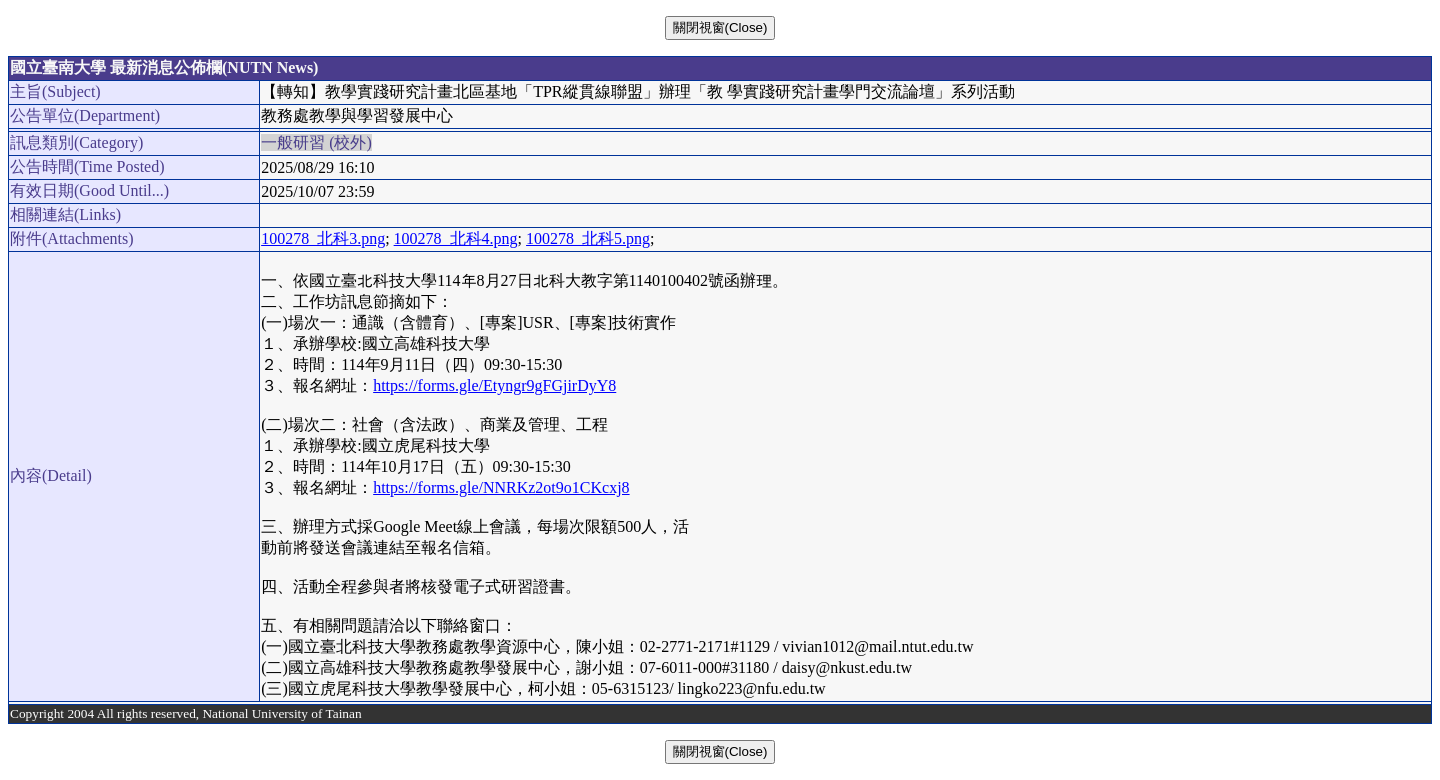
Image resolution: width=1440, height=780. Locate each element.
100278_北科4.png (456, 238)
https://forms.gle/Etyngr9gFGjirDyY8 (494, 385)
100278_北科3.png (323, 238)
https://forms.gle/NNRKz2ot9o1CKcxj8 (501, 487)
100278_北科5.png (588, 238)
